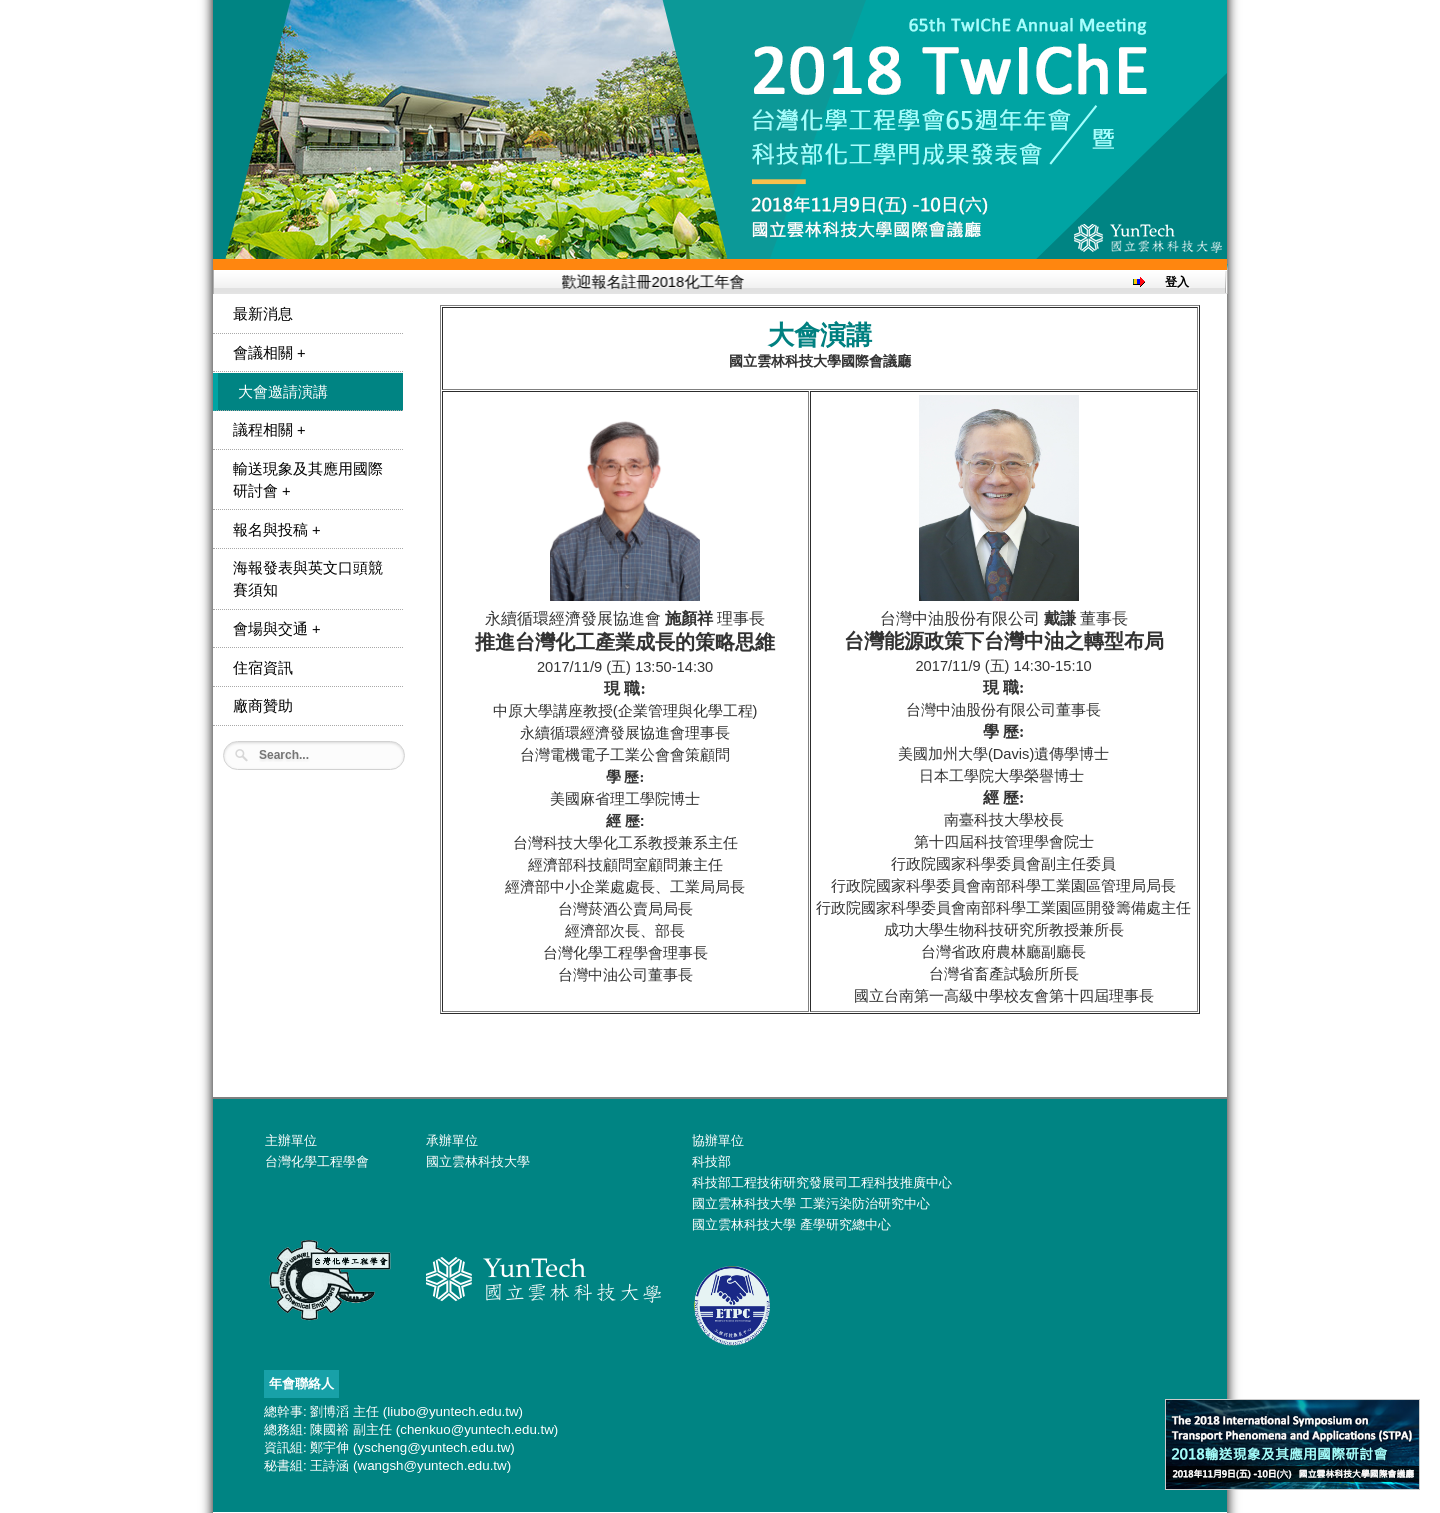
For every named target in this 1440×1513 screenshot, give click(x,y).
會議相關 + (269, 353)
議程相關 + (269, 430)
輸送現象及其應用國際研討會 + (308, 480)
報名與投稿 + (277, 530)
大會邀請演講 (283, 392)
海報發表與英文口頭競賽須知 (308, 579)
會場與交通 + (277, 629)
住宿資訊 (263, 668)
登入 (1177, 282)
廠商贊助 (263, 706)
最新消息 (263, 314)
